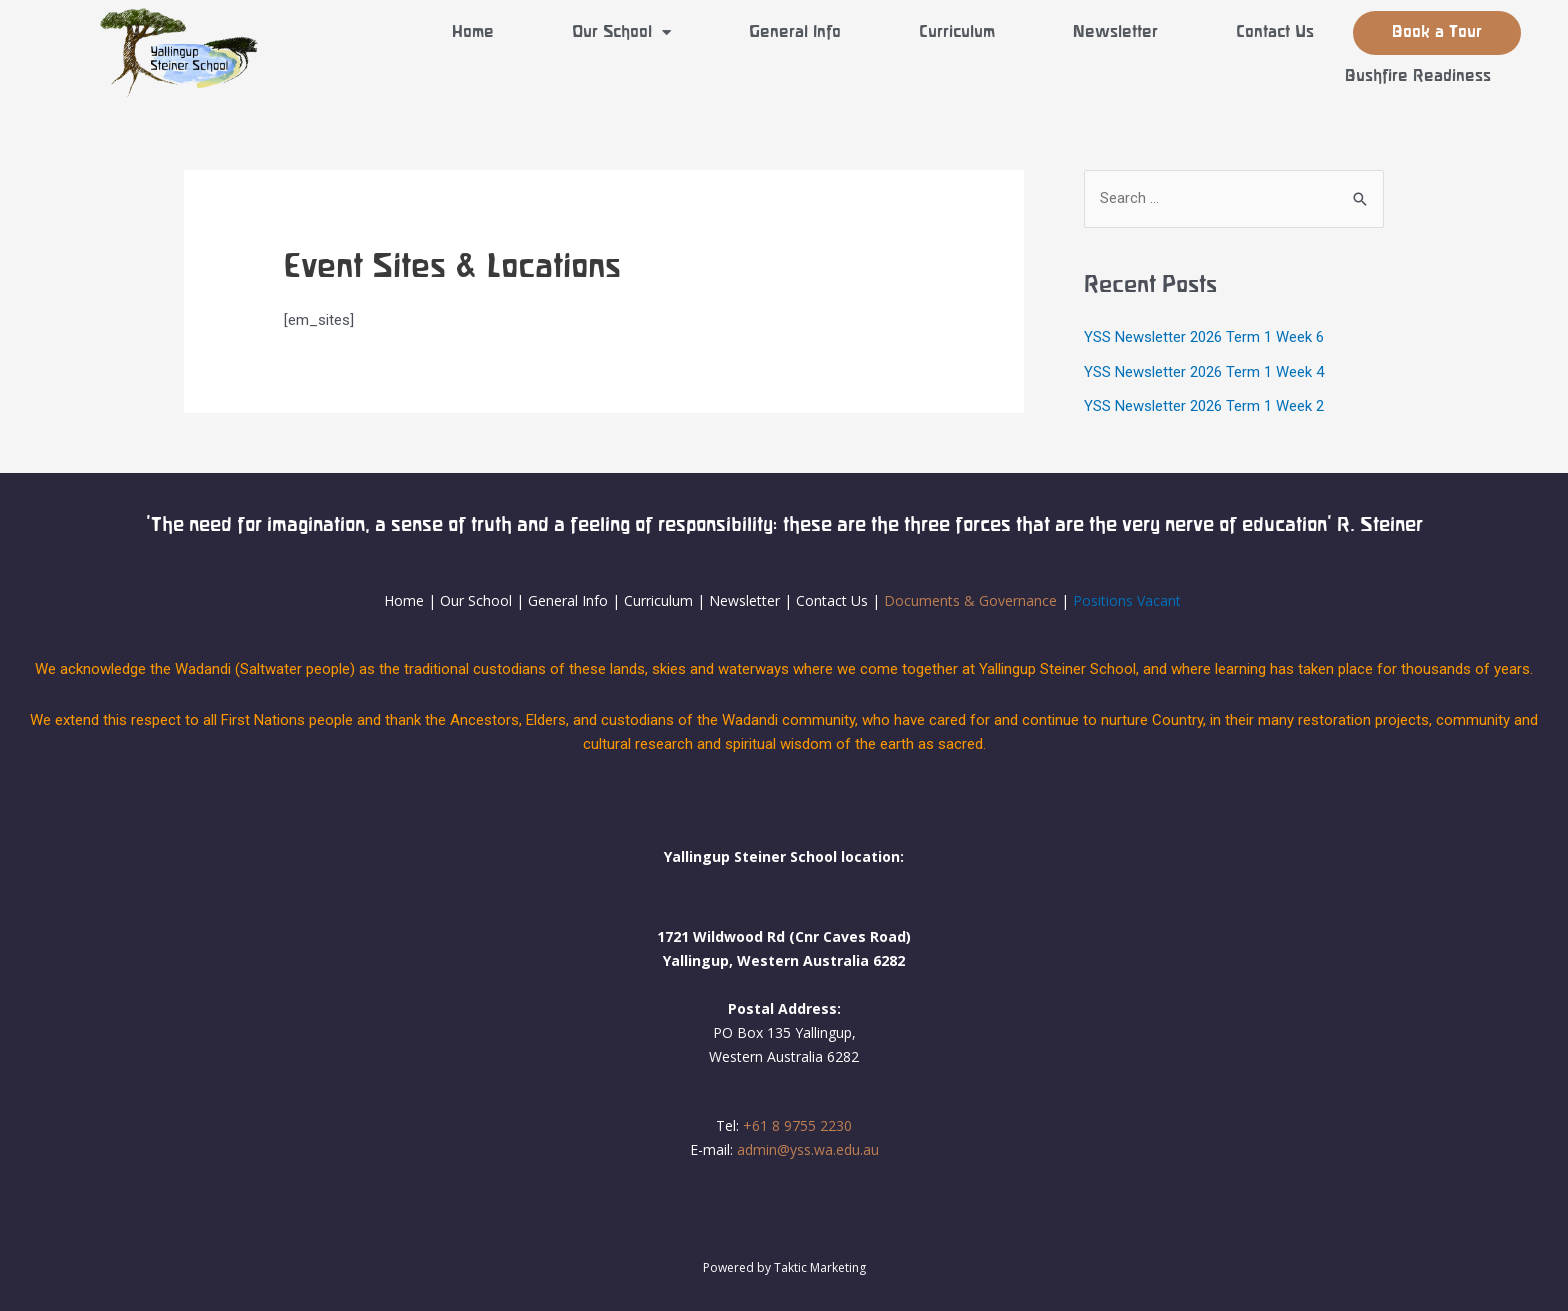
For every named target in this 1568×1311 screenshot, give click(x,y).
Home (473, 32)
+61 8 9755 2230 (797, 1124)
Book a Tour (1437, 32)
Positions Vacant (1127, 599)
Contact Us (1275, 32)
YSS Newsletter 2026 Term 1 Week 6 (1204, 337)
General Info (795, 32)
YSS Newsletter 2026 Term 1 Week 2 (1204, 405)
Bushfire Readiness (1418, 76)
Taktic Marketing (820, 1267)
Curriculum (957, 32)
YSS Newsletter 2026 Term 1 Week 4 (1204, 371)
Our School (621, 32)
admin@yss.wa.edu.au (808, 1148)
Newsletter (1115, 32)
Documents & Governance (970, 599)
